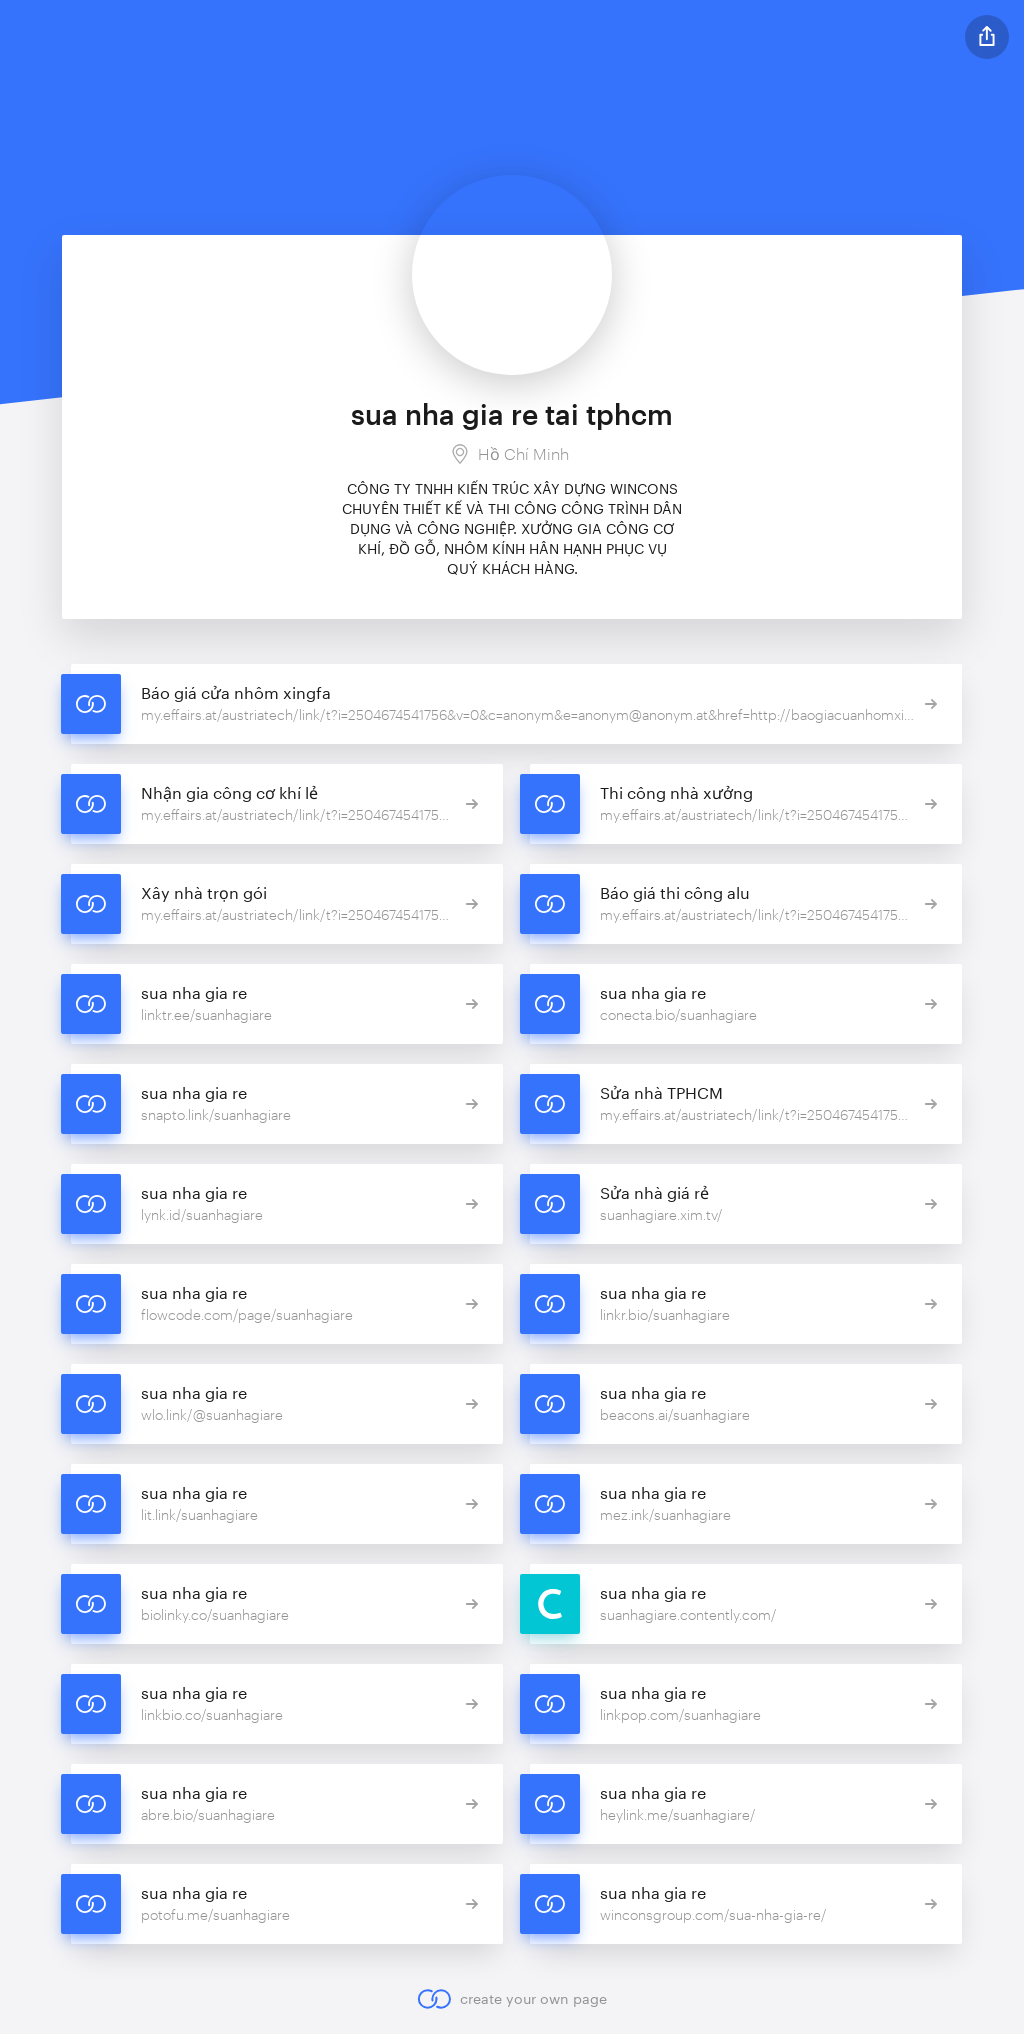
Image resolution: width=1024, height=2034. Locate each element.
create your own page (511, 1999)
